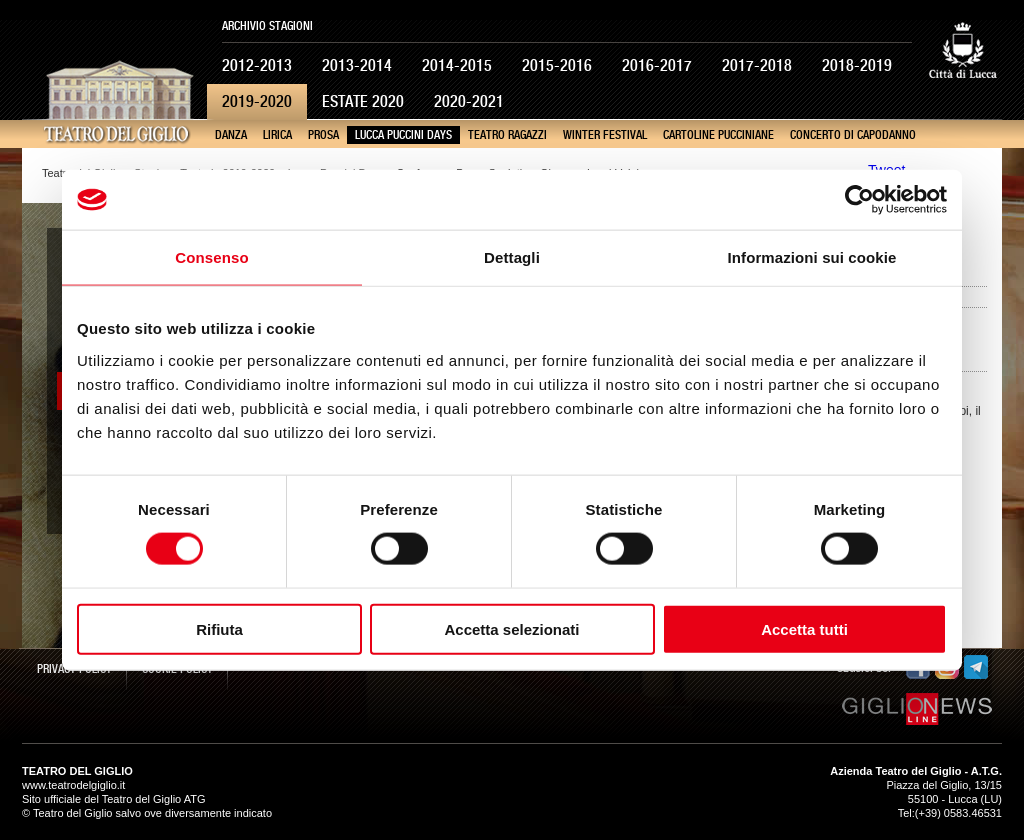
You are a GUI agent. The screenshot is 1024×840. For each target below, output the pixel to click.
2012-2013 (257, 65)
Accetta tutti (804, 628)
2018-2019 (857, 65)
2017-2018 (757, 65)
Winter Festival (605, 135)
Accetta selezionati (511, 628)
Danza (231, 135)
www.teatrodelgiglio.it (73, 785)
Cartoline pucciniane (718, 135)
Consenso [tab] (211, 257)
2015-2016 (557, 65)
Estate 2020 (363, 101)
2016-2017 (657, 65)
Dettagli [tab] (512, 257)
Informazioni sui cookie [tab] (812, 257)
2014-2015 (457, 65)
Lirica (277, 135)
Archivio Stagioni (267, 26)
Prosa (323, 135)
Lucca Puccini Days (403, 135)
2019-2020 (257, 101)
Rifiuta (219, 628)
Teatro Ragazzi (507, 135)
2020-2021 (469, 101)
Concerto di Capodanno (853, 135)
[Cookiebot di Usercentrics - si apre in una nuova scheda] (859, 200)
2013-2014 (357, 65)
